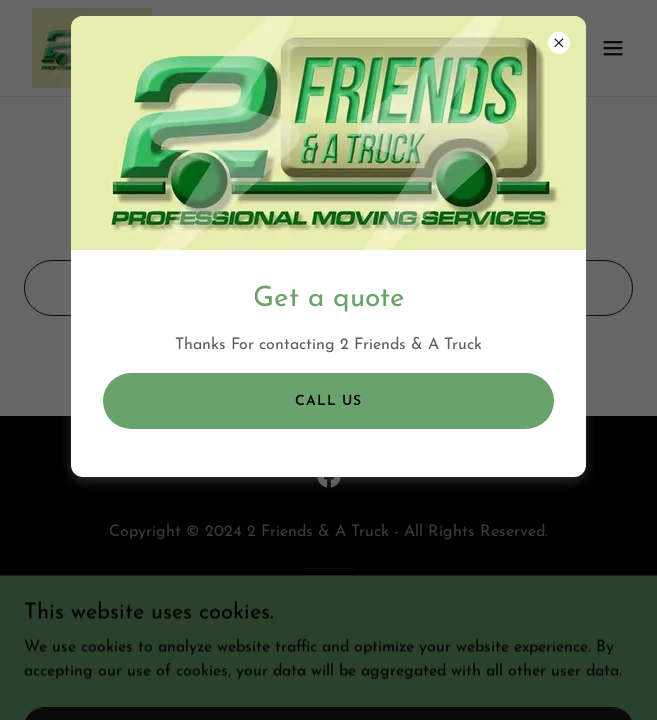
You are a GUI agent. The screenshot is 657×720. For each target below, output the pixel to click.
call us (328, 401)
